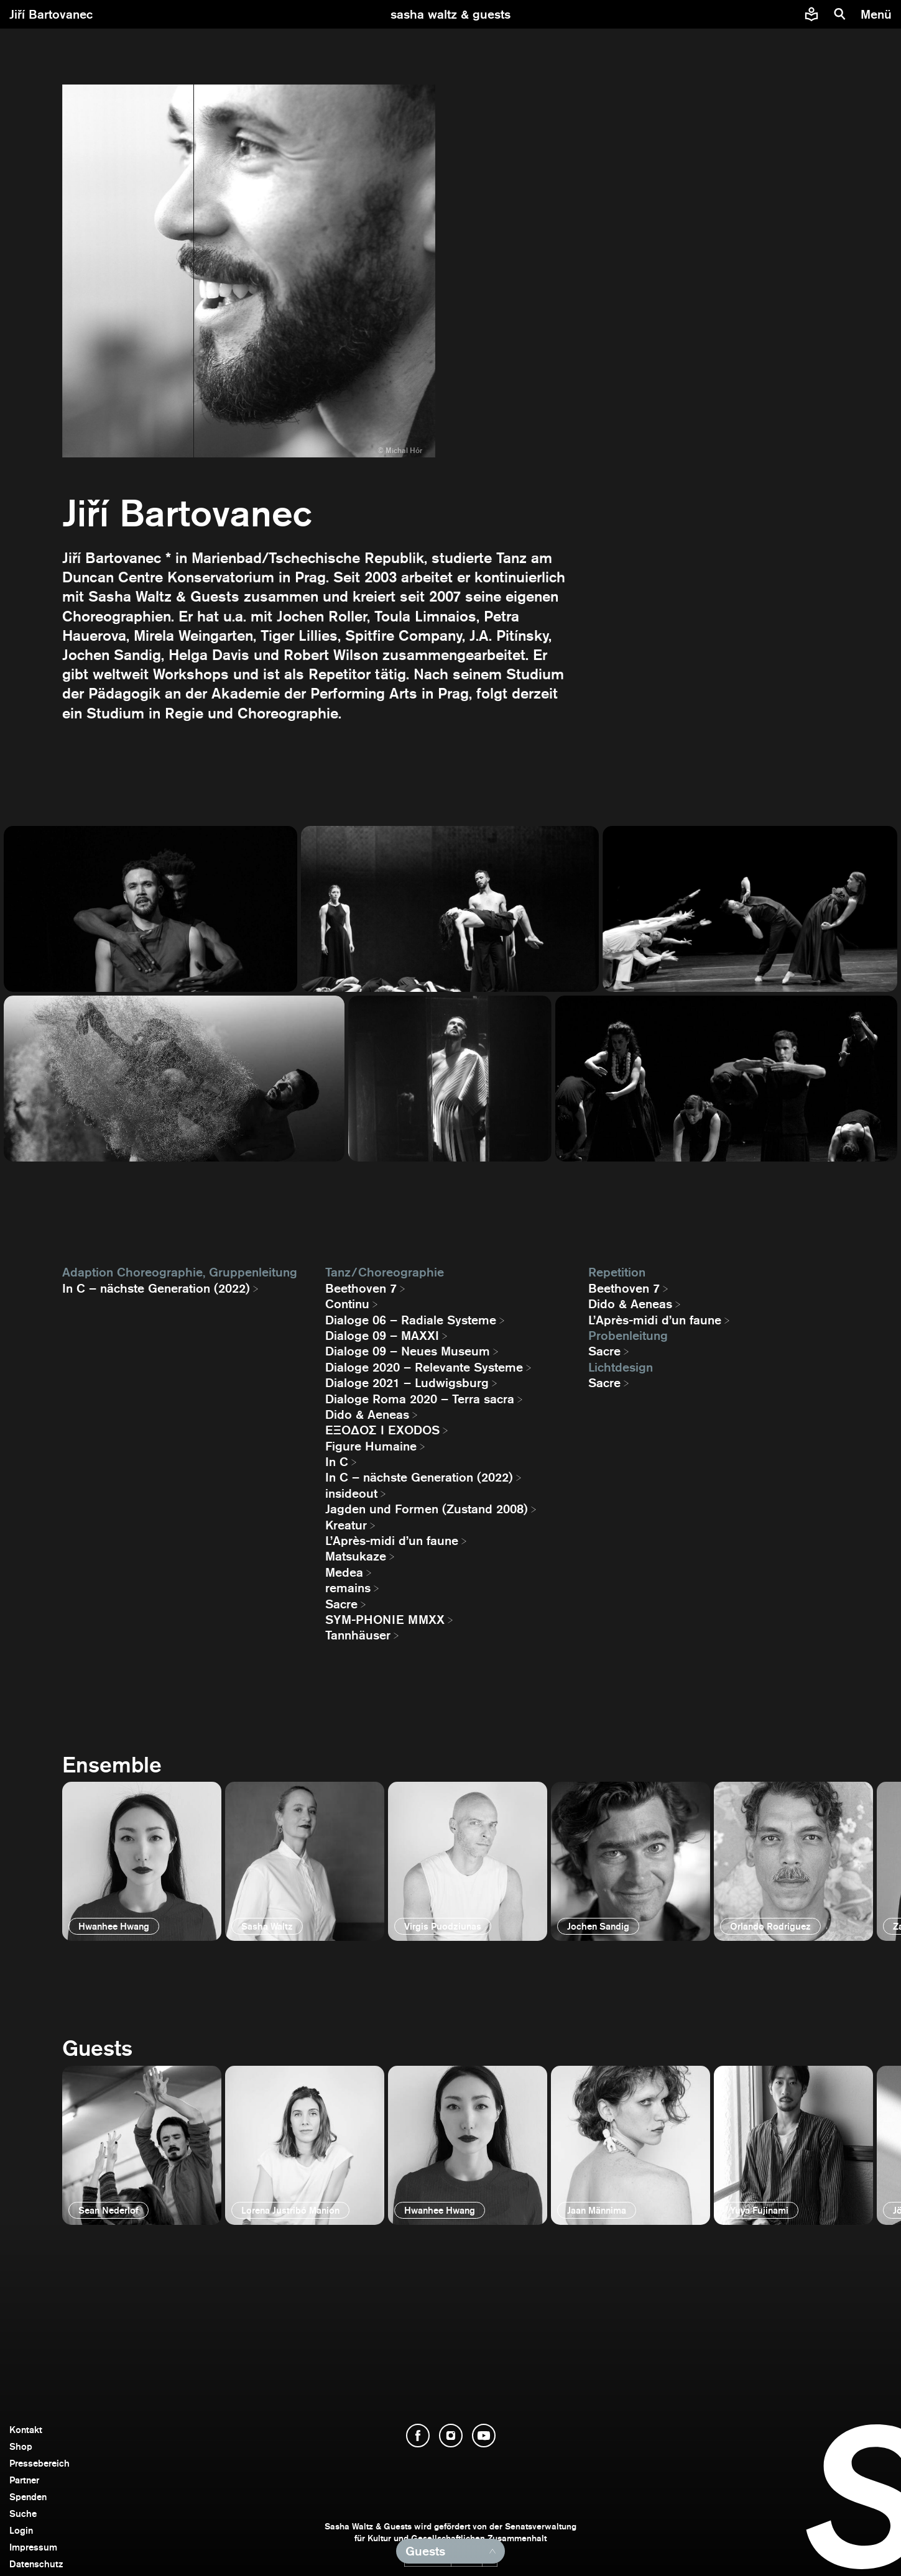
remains (348, 1588)
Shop (20, 2446)
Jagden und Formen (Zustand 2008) (426, 1509)
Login (21, 2530)
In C (336, 1462)
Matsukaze (355, 1556)
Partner (24, 2480)
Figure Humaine (371, 1446)
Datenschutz (36, 2564)
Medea (344, 1572)
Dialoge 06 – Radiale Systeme (410, 1320)
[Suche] (840, 14)
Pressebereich (39, 2463)
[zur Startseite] (450, 14)
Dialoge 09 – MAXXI (382, 1335)
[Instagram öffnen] (451, 2435)
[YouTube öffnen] (484, 2435)
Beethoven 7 (361, 1288)
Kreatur (346, 1525)
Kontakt (25, 2430)
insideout (351, 1493)
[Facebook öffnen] (418, 2435)
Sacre (341, 1604)
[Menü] (877, 14)
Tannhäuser (357, 1635)
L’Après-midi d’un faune (391, 1541)
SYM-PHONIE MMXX (385, 1619)
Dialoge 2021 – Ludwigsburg (407, 1383)
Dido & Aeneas (367, 1414)
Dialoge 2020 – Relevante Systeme (424, 1367)
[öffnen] (141, 1861)
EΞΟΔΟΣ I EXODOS (382, 1430)
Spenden (28, 2497)
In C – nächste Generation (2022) (156, 1288)
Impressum (33, 2547)
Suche (23, 2513)
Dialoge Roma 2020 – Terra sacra (419, 1399)
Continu (347, 1304)
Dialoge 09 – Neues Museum (407, 1351)
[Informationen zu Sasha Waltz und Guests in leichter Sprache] (811, 14)
